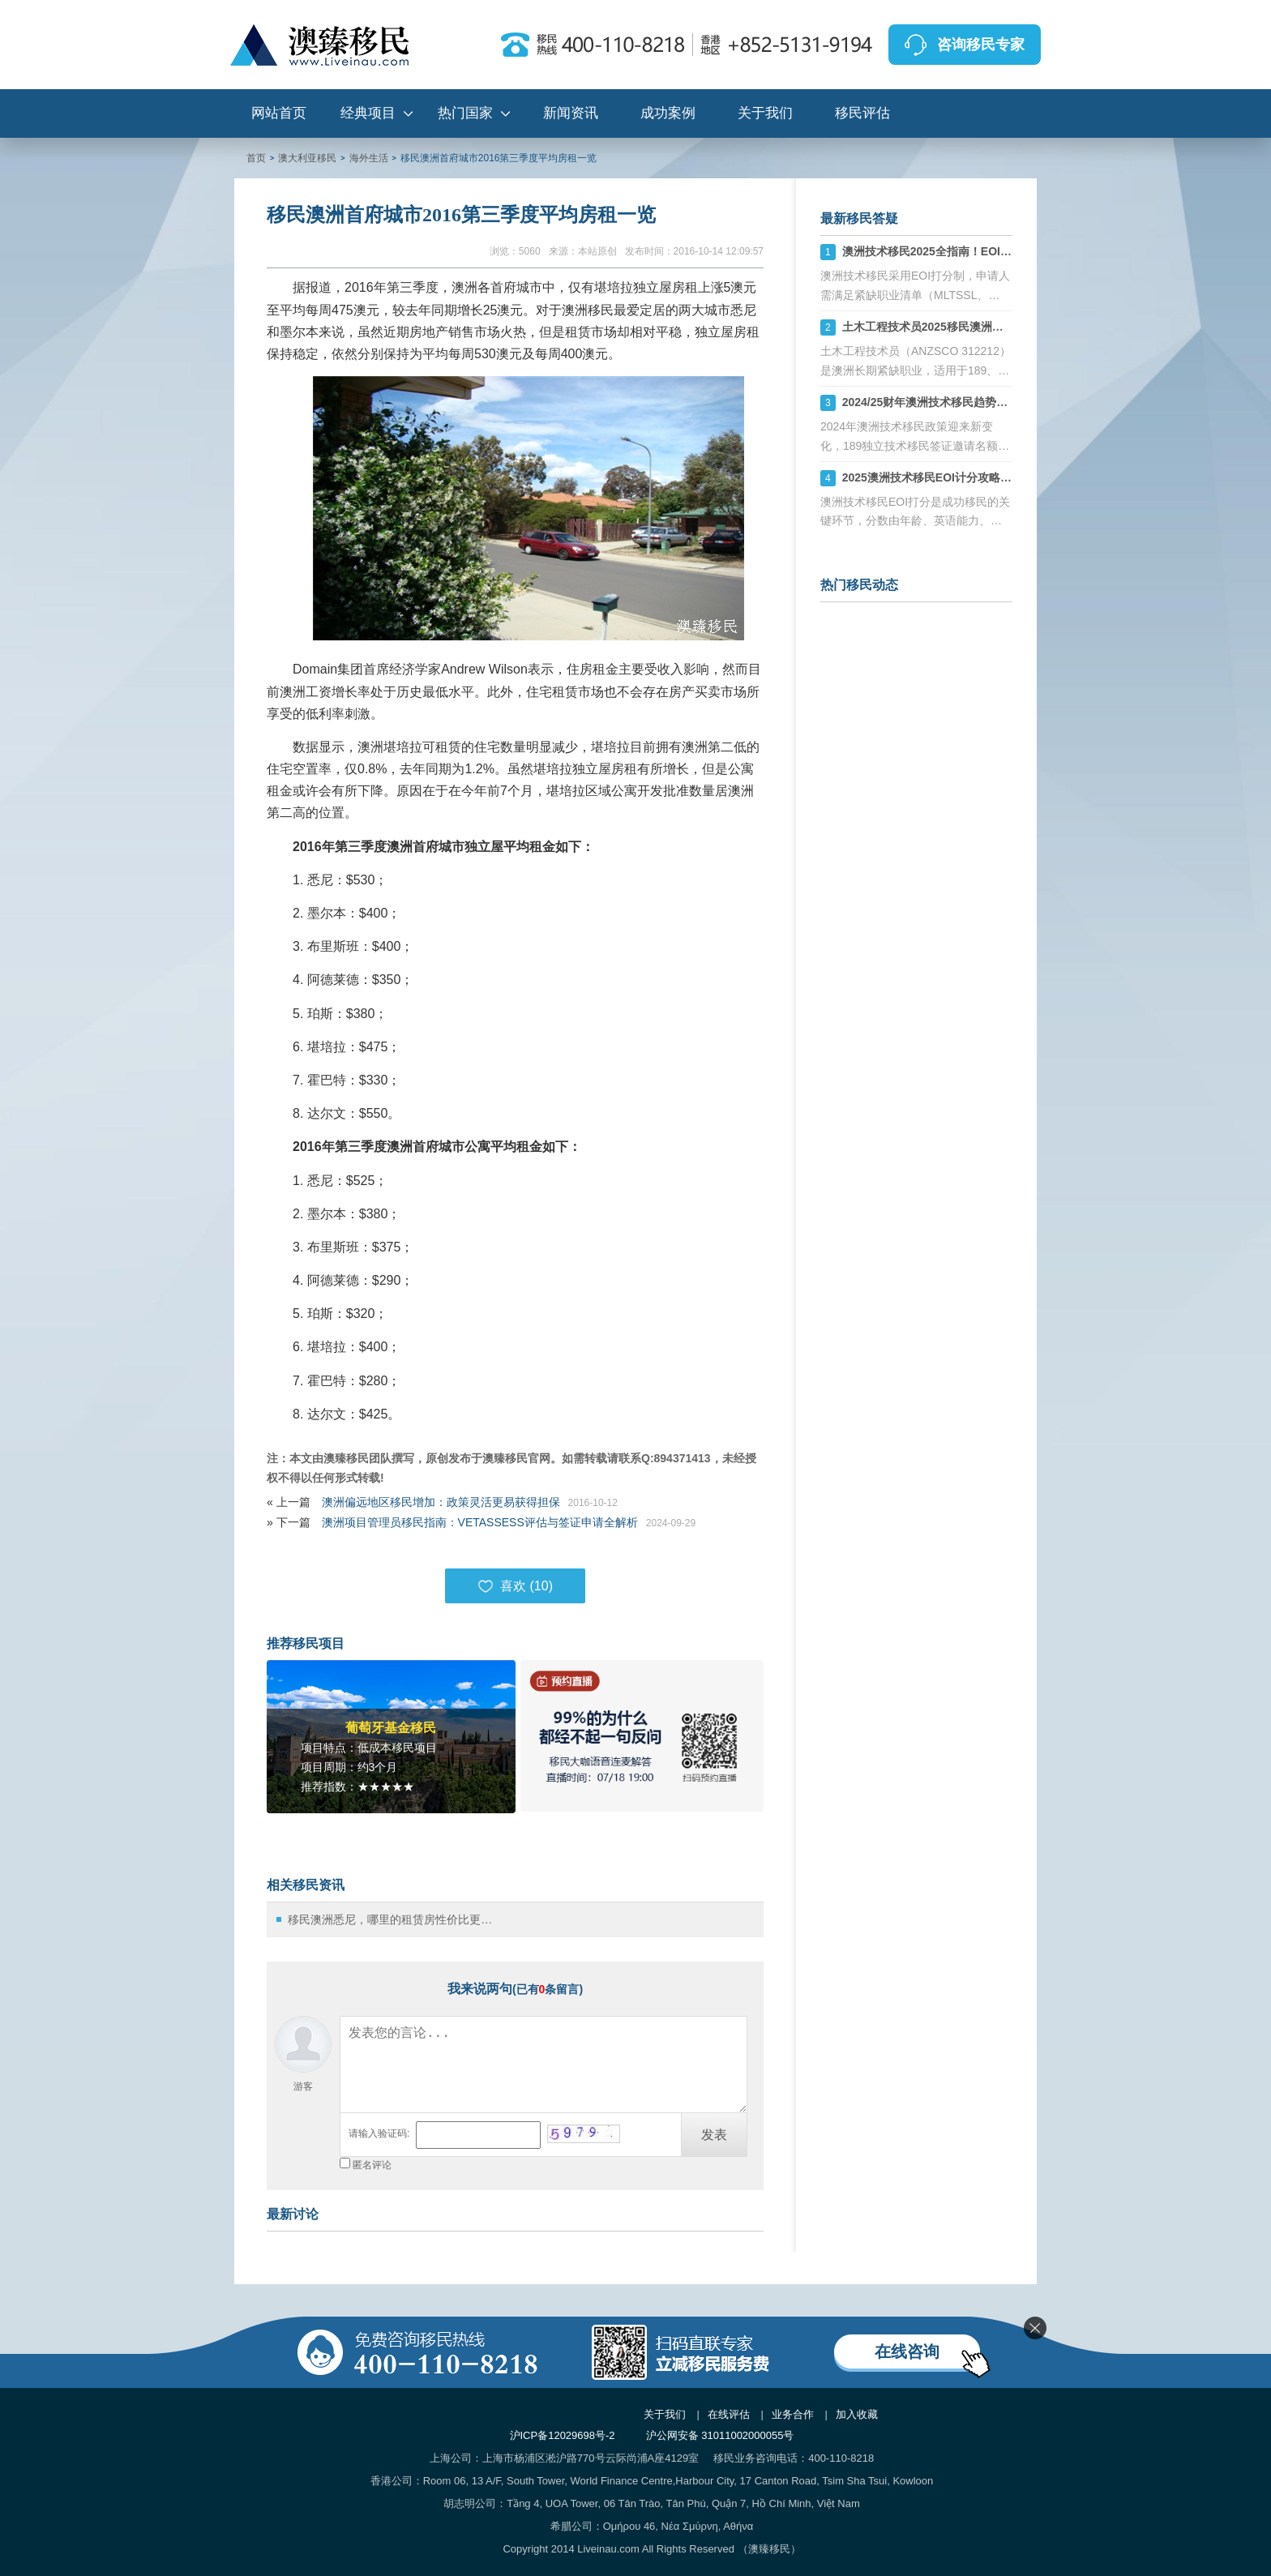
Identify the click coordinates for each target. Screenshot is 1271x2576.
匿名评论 (372, 2165)
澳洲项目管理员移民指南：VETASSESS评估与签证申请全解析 (480, 1522)
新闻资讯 (570, 113)
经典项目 (368, 113)
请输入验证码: (379, 2133)
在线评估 (729, 2414)
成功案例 (667, 113)
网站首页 (278, 113)
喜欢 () (515, 1586)
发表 (714, 2135)
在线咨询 (907, 2351)
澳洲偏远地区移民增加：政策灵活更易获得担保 (441, 1502)
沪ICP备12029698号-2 (562, 2435)
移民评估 (862, 113)
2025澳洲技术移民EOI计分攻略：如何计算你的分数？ (978, 477)
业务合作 (793, 2414)
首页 (256, 158)
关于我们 (765, 113)
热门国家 (465, 113)
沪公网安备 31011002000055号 (720, 2435)
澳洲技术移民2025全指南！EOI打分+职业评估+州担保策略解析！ (1007, 251)
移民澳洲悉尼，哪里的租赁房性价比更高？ (394, 1919)
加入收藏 (857, 2414)
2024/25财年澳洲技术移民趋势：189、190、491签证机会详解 (999, 402)
